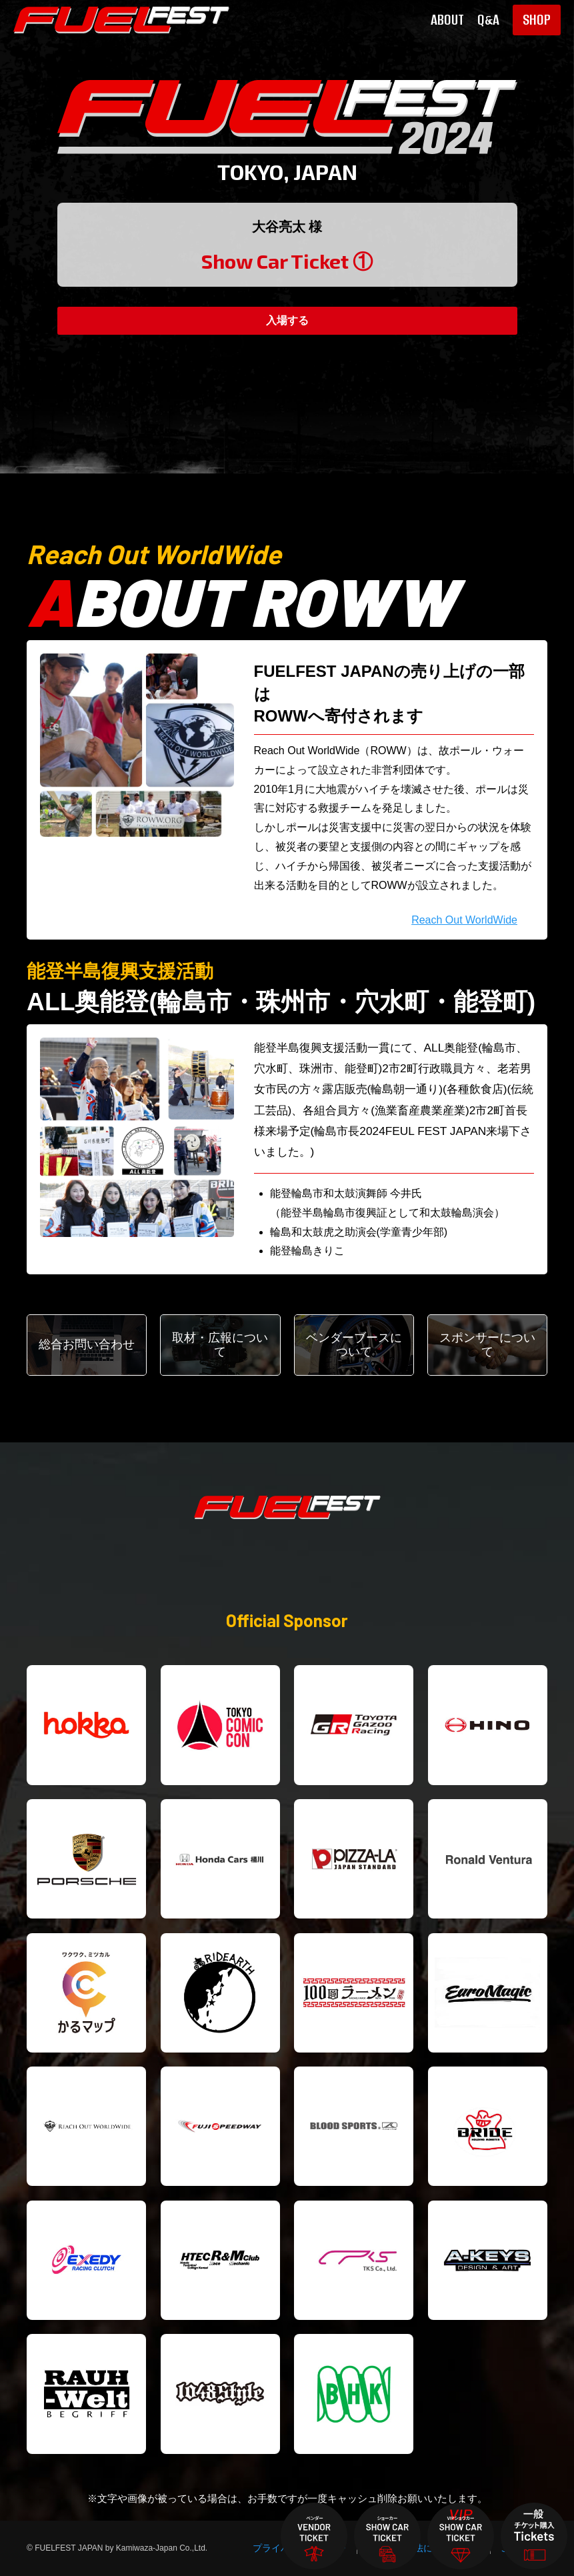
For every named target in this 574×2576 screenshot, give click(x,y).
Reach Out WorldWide (464, 920)
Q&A (488, 20)
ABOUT (447, 20)
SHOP (537, 19)
